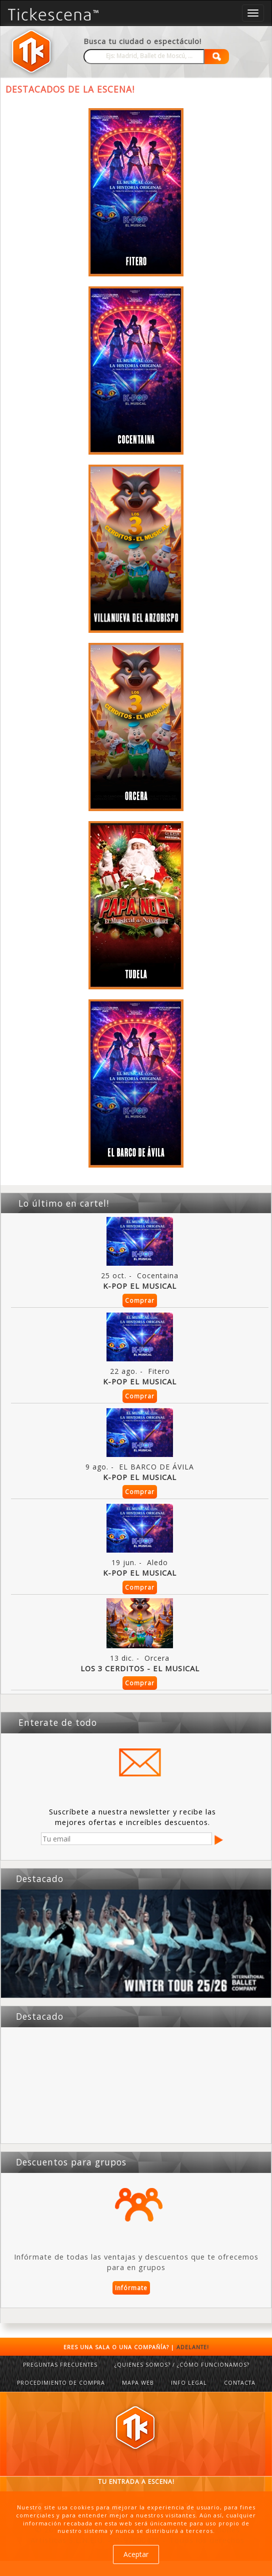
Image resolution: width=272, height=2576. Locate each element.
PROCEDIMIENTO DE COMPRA (61, 2382)
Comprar (139, 1300)
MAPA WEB (138, 2382)
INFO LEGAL (189, 2382)
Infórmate (131, 2288)
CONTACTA (240, 2382)
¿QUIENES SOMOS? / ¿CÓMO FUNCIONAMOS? (182, 2364)
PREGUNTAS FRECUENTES (60, 2364)
